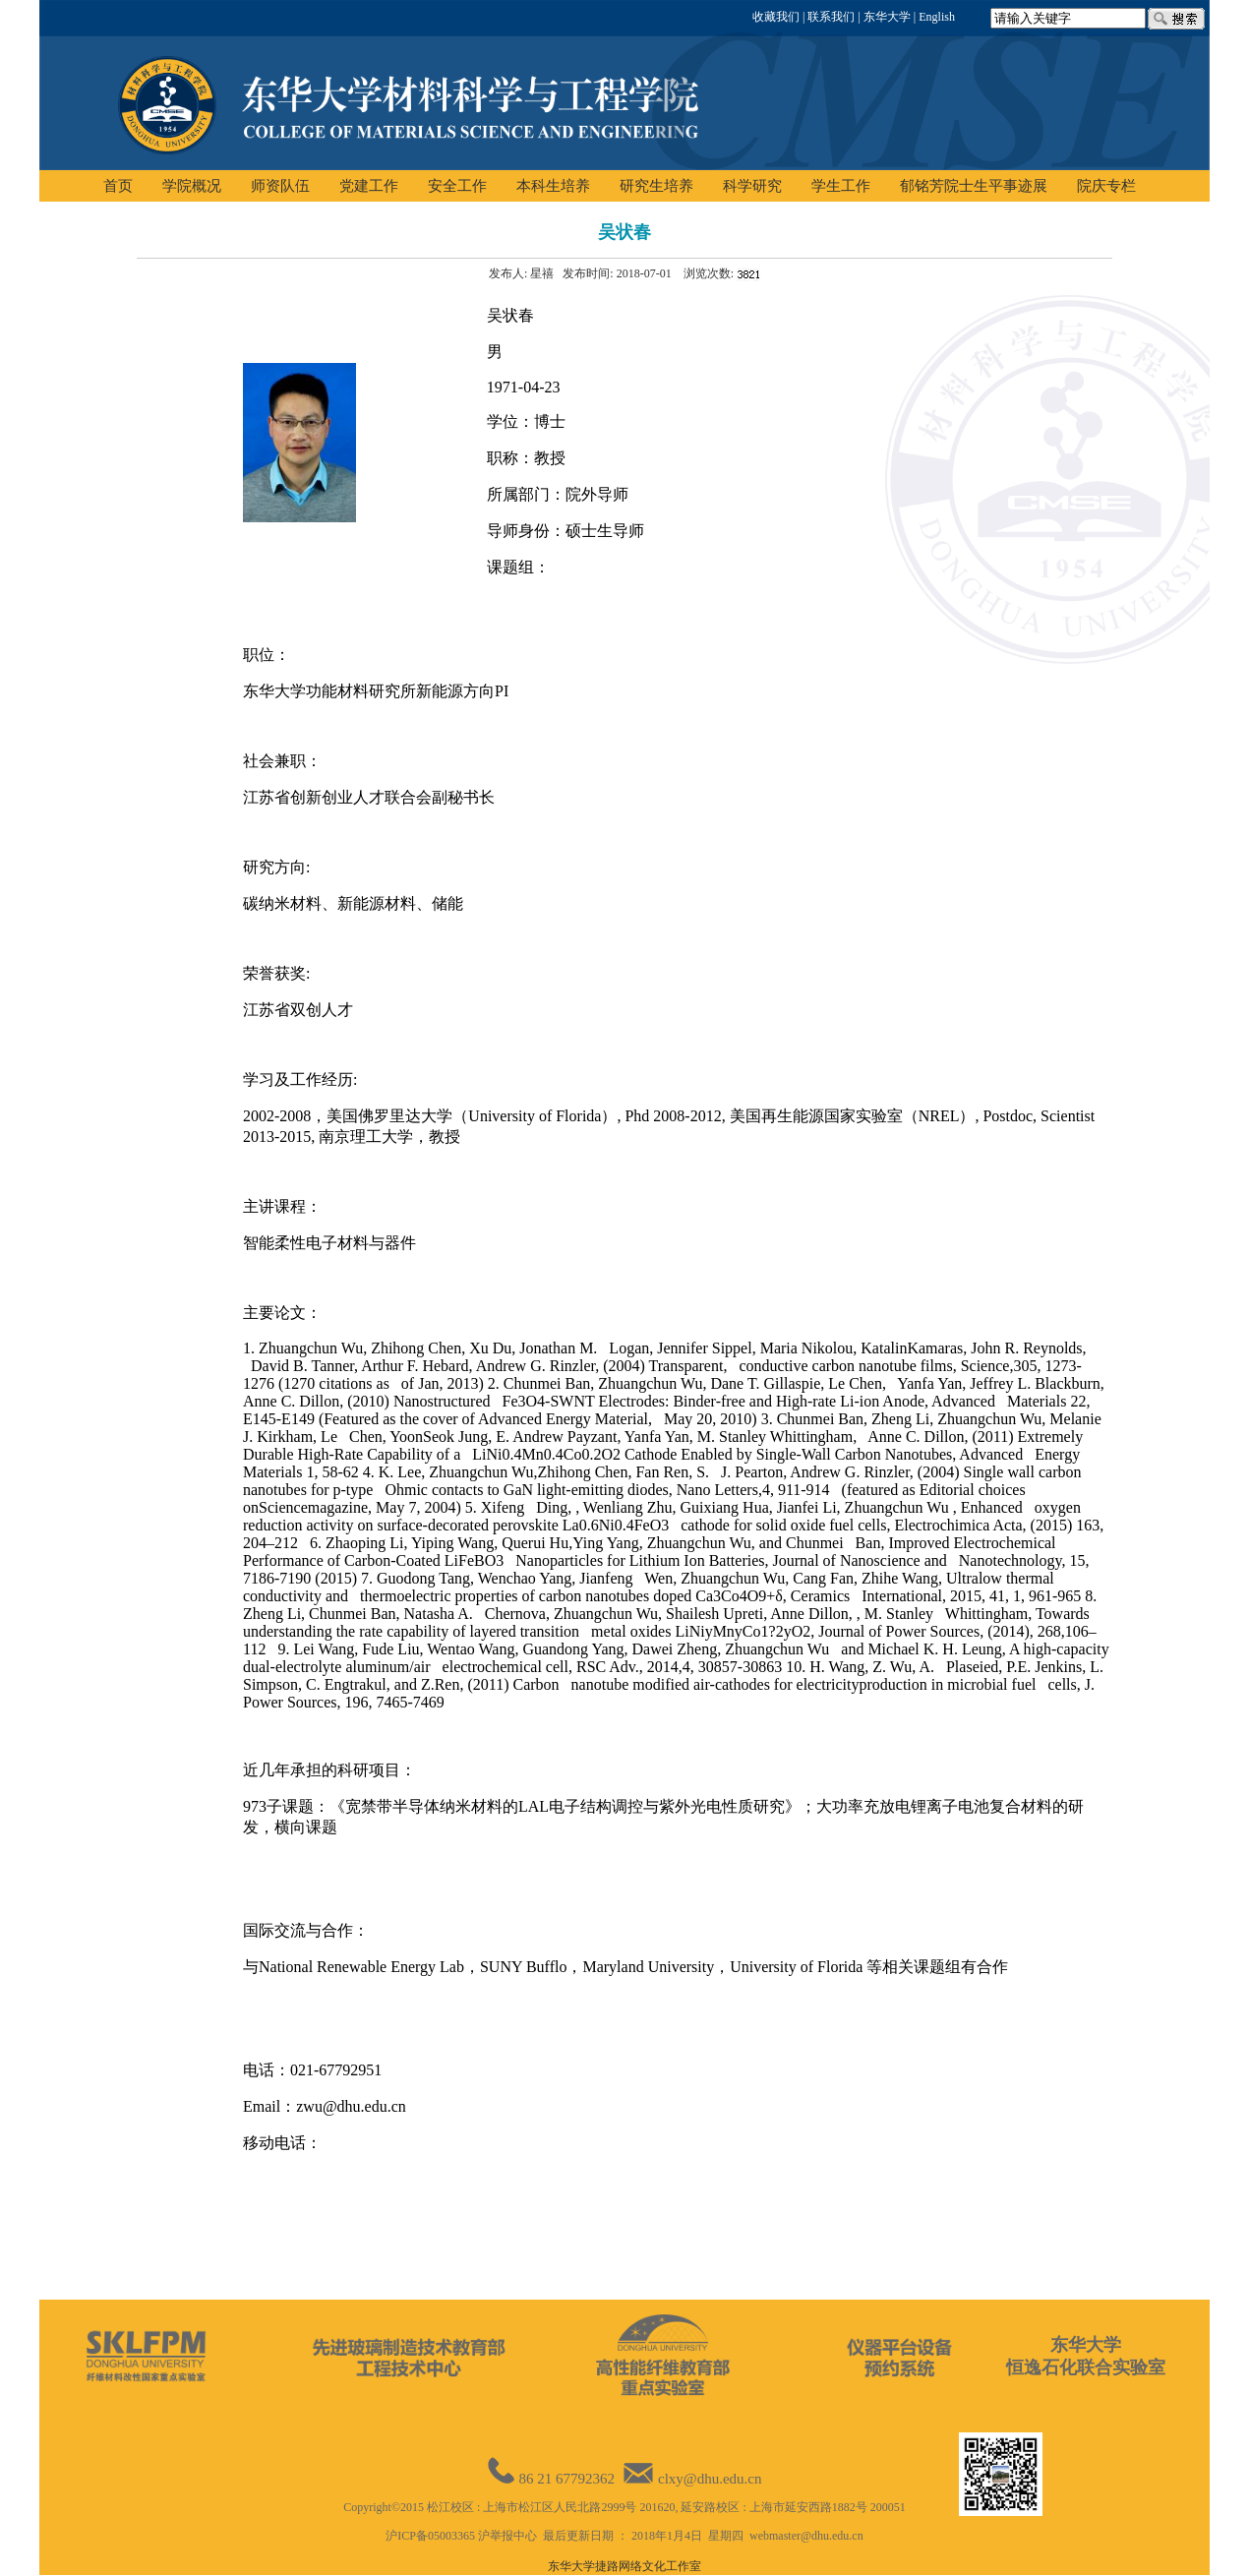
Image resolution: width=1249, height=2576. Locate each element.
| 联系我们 (827, 17)
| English (933, 17)
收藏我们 (776, 17)
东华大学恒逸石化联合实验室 (1085, 2356)
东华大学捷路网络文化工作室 (624, 2566)
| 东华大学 (882, 17)
